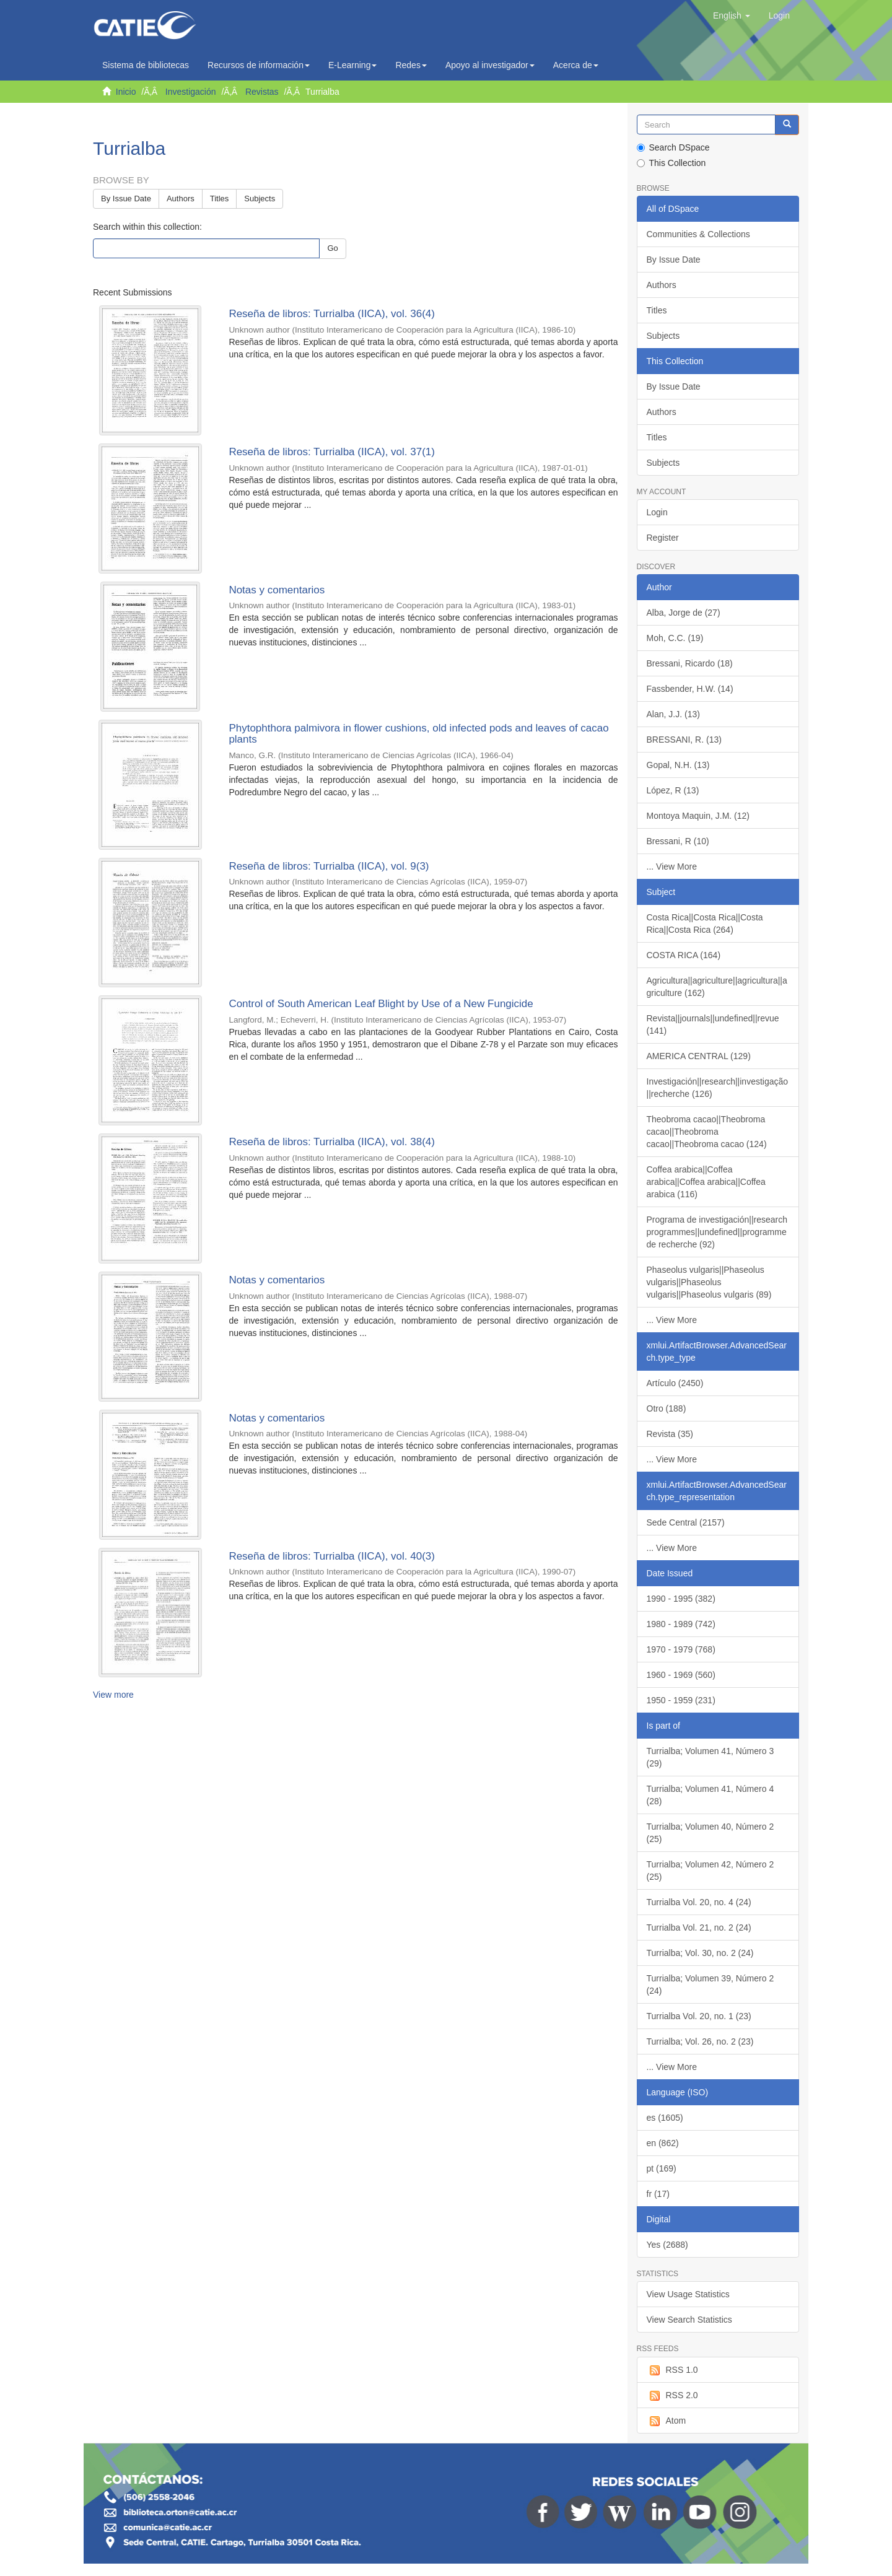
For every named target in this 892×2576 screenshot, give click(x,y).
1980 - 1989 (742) (681, 1624)
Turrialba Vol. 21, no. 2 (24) (699, 1927)
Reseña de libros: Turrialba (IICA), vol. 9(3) (329, 866)
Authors (181, 198)
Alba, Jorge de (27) (683, 613)
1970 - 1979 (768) (681, 1649)
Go (332, 248)
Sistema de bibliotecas (145, 65)
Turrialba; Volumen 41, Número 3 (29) (710, 1757)
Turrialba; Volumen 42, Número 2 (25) (710, 1870)
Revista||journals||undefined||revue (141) (713, 1024)
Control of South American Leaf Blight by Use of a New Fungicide (381, 1004)
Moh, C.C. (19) (675, 638)
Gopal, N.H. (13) (678, 765)
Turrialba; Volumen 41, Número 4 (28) (710, 1795)
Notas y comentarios (277, 590)
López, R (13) (673, 790)
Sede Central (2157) (686, 1522)
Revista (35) (670, 1434)
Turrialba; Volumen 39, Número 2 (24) (710, 1984)
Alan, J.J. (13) (673, 714)
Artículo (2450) (675, 1383)
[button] (731, 15)
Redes (410, 65)
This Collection (671, 163)
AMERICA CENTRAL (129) (699, 1056)
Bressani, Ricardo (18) (690, 663)
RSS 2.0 (672, 2395)
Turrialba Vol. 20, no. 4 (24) (699, 1902)
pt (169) (661, 2168)
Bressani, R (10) (678, 841)
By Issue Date (126, 198)
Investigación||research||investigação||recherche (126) (718, 1087)
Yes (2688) (667, 2245)
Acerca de (575, 65)
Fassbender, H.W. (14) (690, 689)
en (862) (663, 2143)
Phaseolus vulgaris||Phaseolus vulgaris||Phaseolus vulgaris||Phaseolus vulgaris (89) (709, 1282)
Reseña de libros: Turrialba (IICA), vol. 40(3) (332, 1556)
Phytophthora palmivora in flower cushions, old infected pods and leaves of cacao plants (418, 734)
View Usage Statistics (688, 2294)
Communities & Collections (698, 234)
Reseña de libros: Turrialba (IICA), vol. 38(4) (332, 1142)
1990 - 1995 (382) (681, 1599)
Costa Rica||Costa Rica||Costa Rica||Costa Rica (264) (705, 923)
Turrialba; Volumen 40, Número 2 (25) (710, 1833)
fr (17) (658, 2194)
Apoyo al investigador (490, 65)
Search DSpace (673, 147)
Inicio (126, 92)
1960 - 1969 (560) (681, 1675)
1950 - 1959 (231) (681, 1700)
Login (657, 512)
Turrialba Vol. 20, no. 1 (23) (699, 2016)
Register (663, 538)
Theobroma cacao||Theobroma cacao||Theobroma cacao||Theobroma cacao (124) (707, 1131)
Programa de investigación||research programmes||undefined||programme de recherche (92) (717, 1232)
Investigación (190, 92)
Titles (219, 198)
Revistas (262, 92)
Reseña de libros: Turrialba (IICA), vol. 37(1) (332, 452)
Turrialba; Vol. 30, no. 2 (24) (700, 1953)
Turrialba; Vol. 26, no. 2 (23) (700, 2041)
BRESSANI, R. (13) (684, 739)
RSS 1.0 (672, 2370)
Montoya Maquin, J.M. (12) (698, 816)
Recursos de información (259, 65)
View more (113, 1695)
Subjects (259, 198)
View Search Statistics (689, 2320)
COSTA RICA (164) (684, 955)
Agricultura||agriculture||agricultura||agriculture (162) (717, 987)
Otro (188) (666, 1408)
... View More (672, 866)
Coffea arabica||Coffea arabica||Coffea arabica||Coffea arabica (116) (706, 1181)
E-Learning (352, 65)
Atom (666, 2421)
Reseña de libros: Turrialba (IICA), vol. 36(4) (332, 314)
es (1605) (665, 2118)
